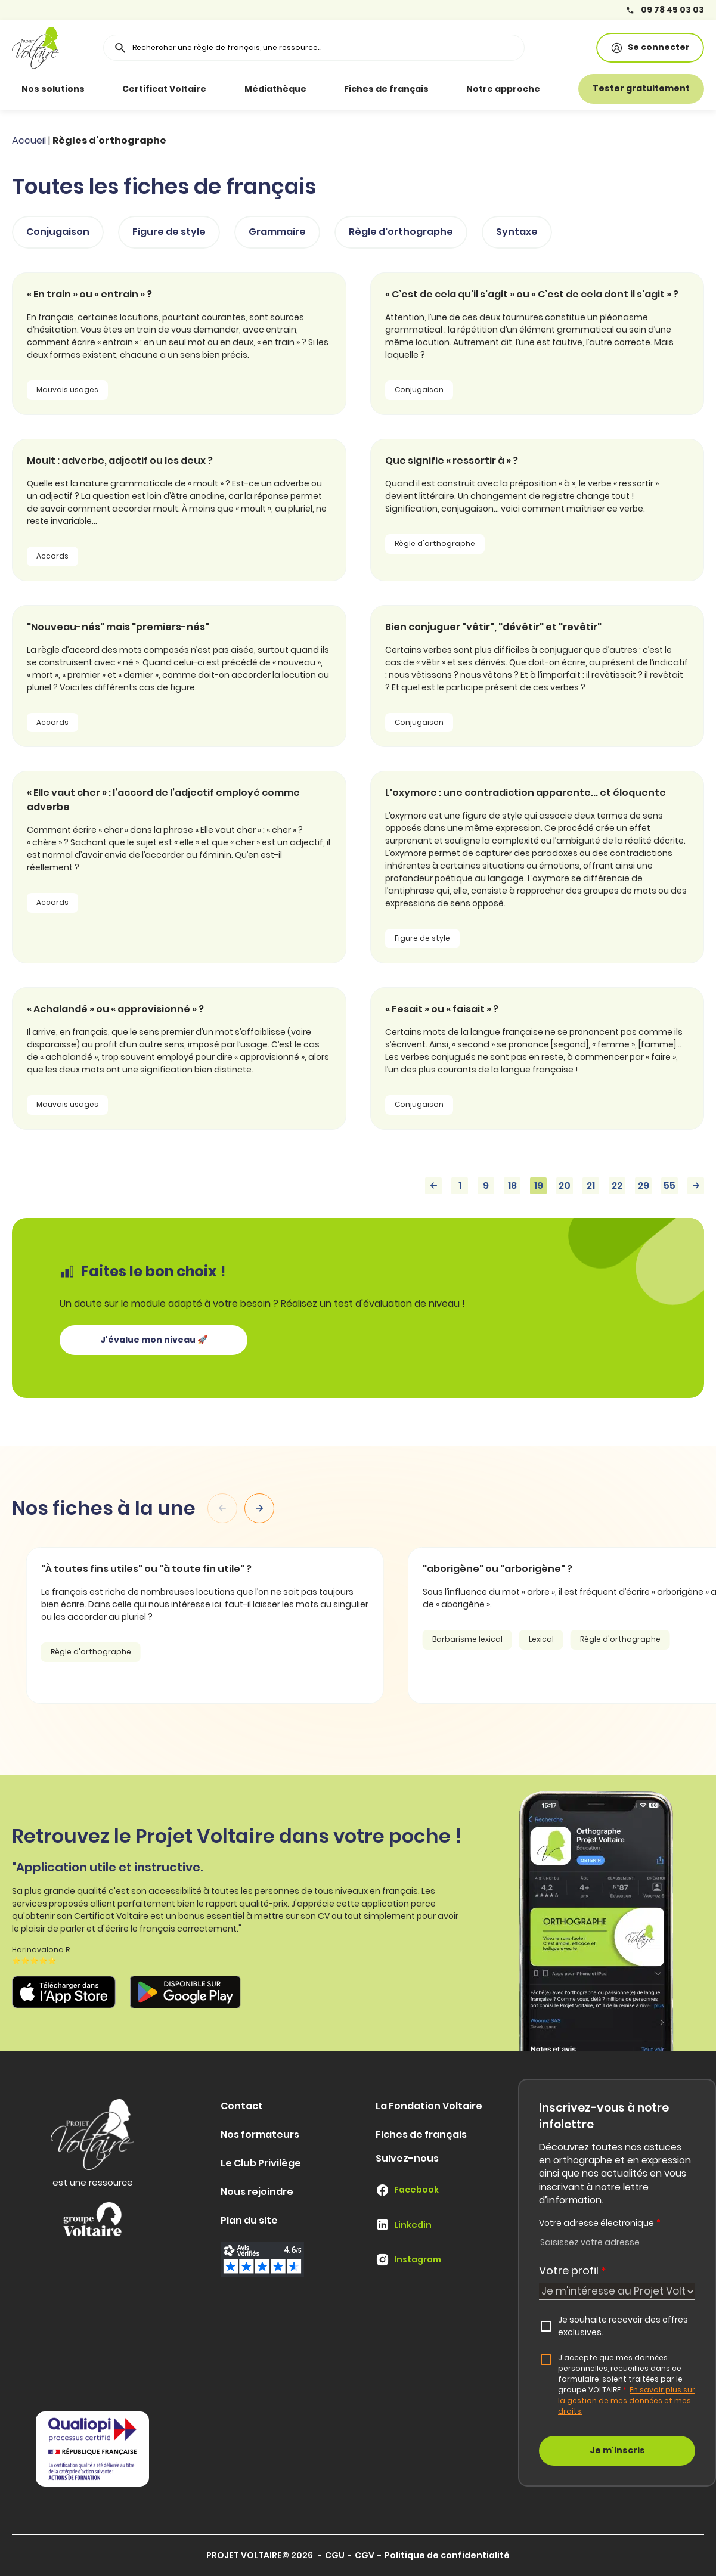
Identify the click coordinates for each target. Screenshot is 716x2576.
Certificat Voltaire (164, 89)
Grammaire (277, 231)
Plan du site (249, 2220)
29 (643, 1185)
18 (512, 1185)
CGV (364, 2555)
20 (565, 1185)
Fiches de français (386, 89)
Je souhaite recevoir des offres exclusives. (623, 2326)
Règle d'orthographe (401, 231)
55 (669, 1185)
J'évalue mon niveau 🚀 (153, 1340)
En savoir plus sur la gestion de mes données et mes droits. (626, 2400)
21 (591, 1185)
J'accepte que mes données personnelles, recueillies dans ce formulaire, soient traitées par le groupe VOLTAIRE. (626, 2384)
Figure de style (169, 231)
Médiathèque (275, 89)
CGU (335, 2555)
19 (538, 1185)
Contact (242, 2106)
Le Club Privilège (261, 2163)
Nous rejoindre (257, 2192)
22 (617, 1185)
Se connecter (650, 47)
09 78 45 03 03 (665, 10)
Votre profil (572, 2270)
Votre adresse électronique (600, 2223)
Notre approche (503, 89)
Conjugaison (57, 231)
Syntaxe (517, 231)
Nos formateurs (260, 2134)
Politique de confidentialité (447, 2555)
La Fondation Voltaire (429, 2106)
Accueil (29, 140)
